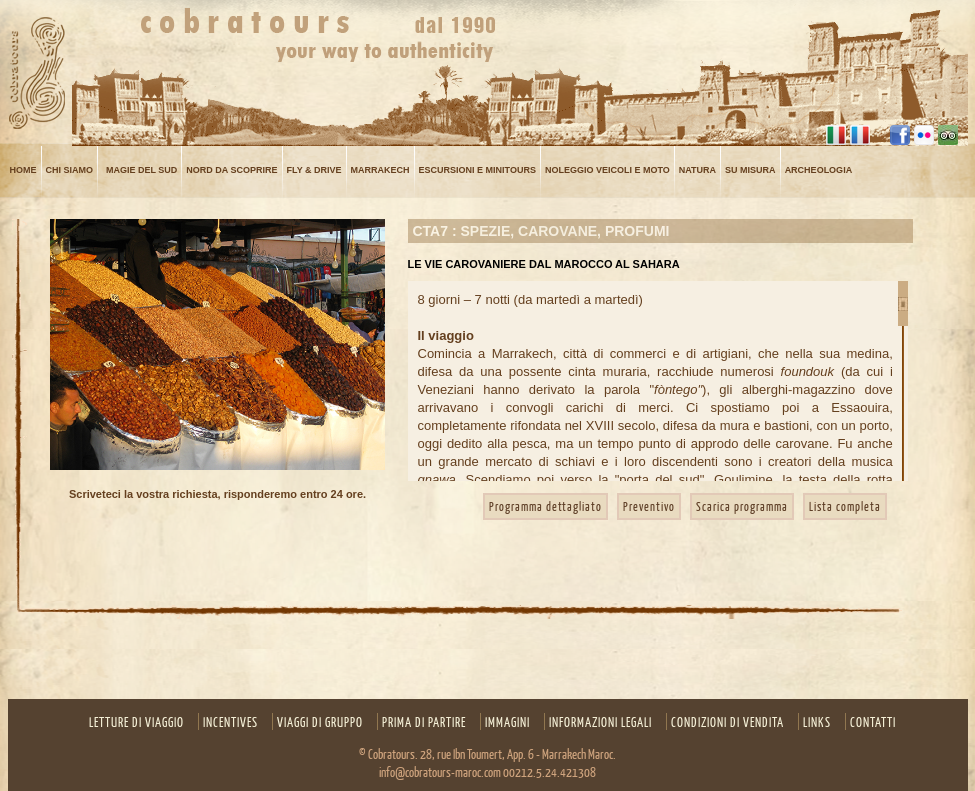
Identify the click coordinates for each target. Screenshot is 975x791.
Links (817, 722)
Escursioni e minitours (477, 170)
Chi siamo (70, 170)
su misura (750, 170)
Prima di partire (424, 722)
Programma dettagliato (545, 506)
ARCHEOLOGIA (819, 170)
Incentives (230, 722)
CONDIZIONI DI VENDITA (727, 722)
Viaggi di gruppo (320, 722)
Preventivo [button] (649, 506)
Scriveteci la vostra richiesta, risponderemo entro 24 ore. (217, 494)
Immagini (507, 722)
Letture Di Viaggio (136, 722)
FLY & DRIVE (314, 170)
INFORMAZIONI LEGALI (600, 722)
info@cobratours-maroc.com (440, 772)
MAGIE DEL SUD (141, 170)
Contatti (873, 722)
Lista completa (845, 506)
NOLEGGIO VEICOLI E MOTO (607, 170)
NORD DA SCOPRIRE (231, 170)
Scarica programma (742, 506)
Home (23, 170)
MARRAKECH (380, 170)
